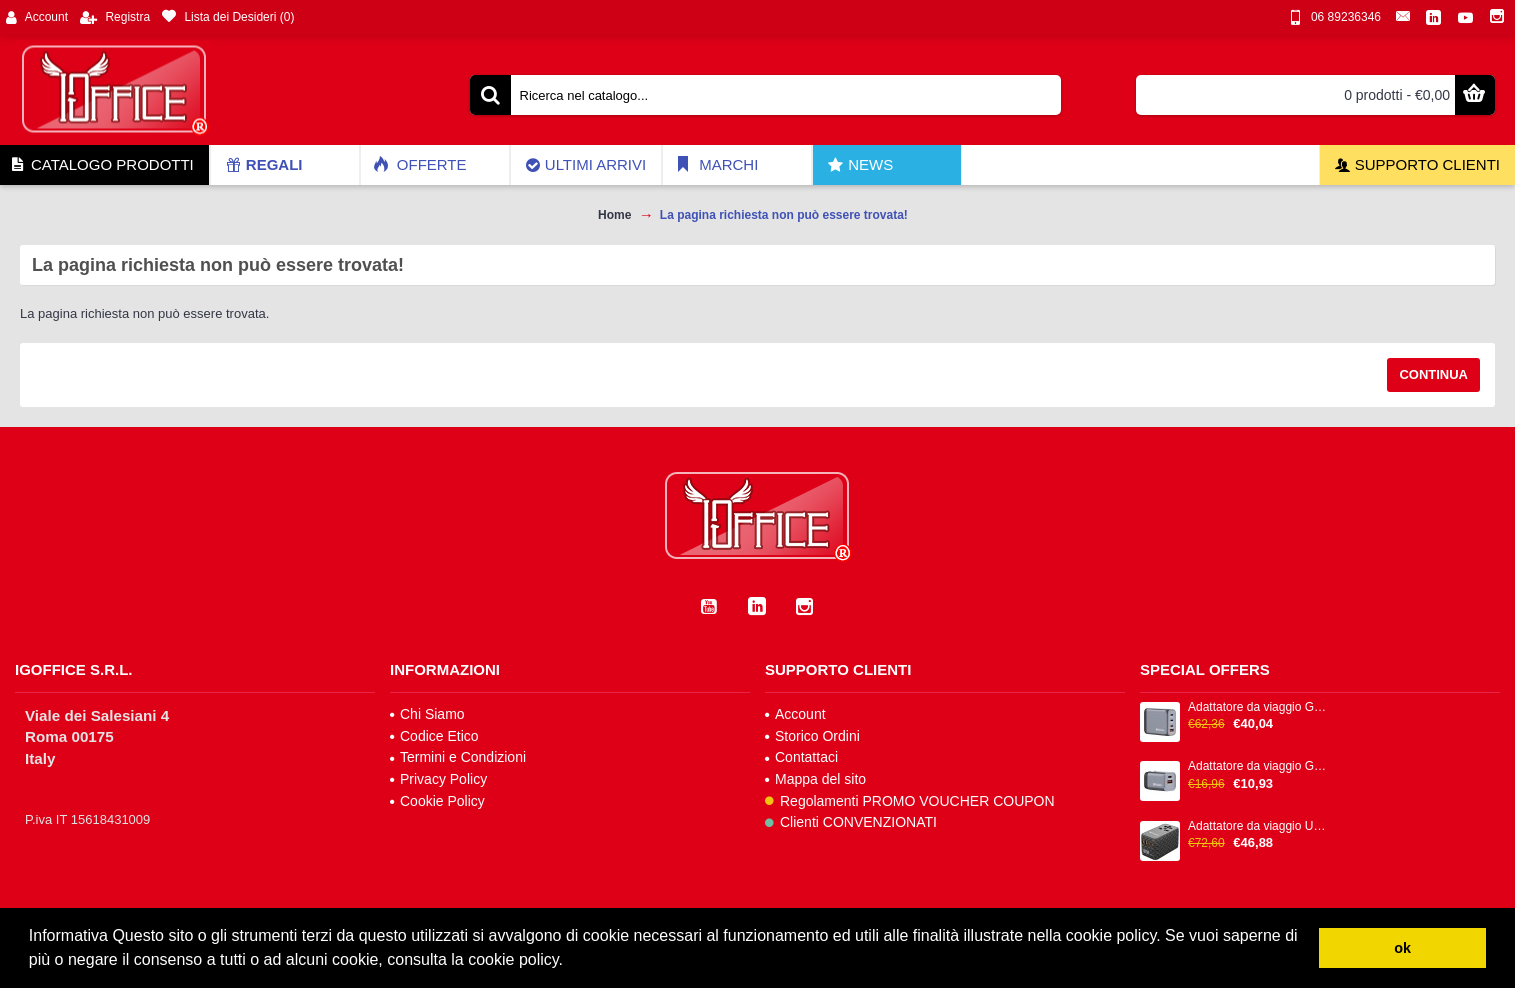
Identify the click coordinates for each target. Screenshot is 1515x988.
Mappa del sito (815, 779)
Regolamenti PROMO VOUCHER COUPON (910, 801)
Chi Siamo (427, 714)
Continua (1433, 374)
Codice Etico (434, 736)
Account (795, 714)
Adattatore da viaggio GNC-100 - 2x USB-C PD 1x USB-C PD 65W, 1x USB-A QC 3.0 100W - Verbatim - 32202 (1259, 707)
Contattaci (801, 757)
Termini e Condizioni (458, 757)
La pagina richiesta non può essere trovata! (784, 215)
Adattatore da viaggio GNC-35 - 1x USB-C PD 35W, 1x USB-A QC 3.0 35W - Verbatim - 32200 (1259, 766)
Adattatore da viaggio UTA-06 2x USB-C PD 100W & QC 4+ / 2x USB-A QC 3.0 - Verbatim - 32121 (1259, 826)
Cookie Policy (437, 801)
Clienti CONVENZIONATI (851, 822)
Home (614, 215)
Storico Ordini (812, 736)
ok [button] (1402, 948)
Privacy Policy (438, 779)
